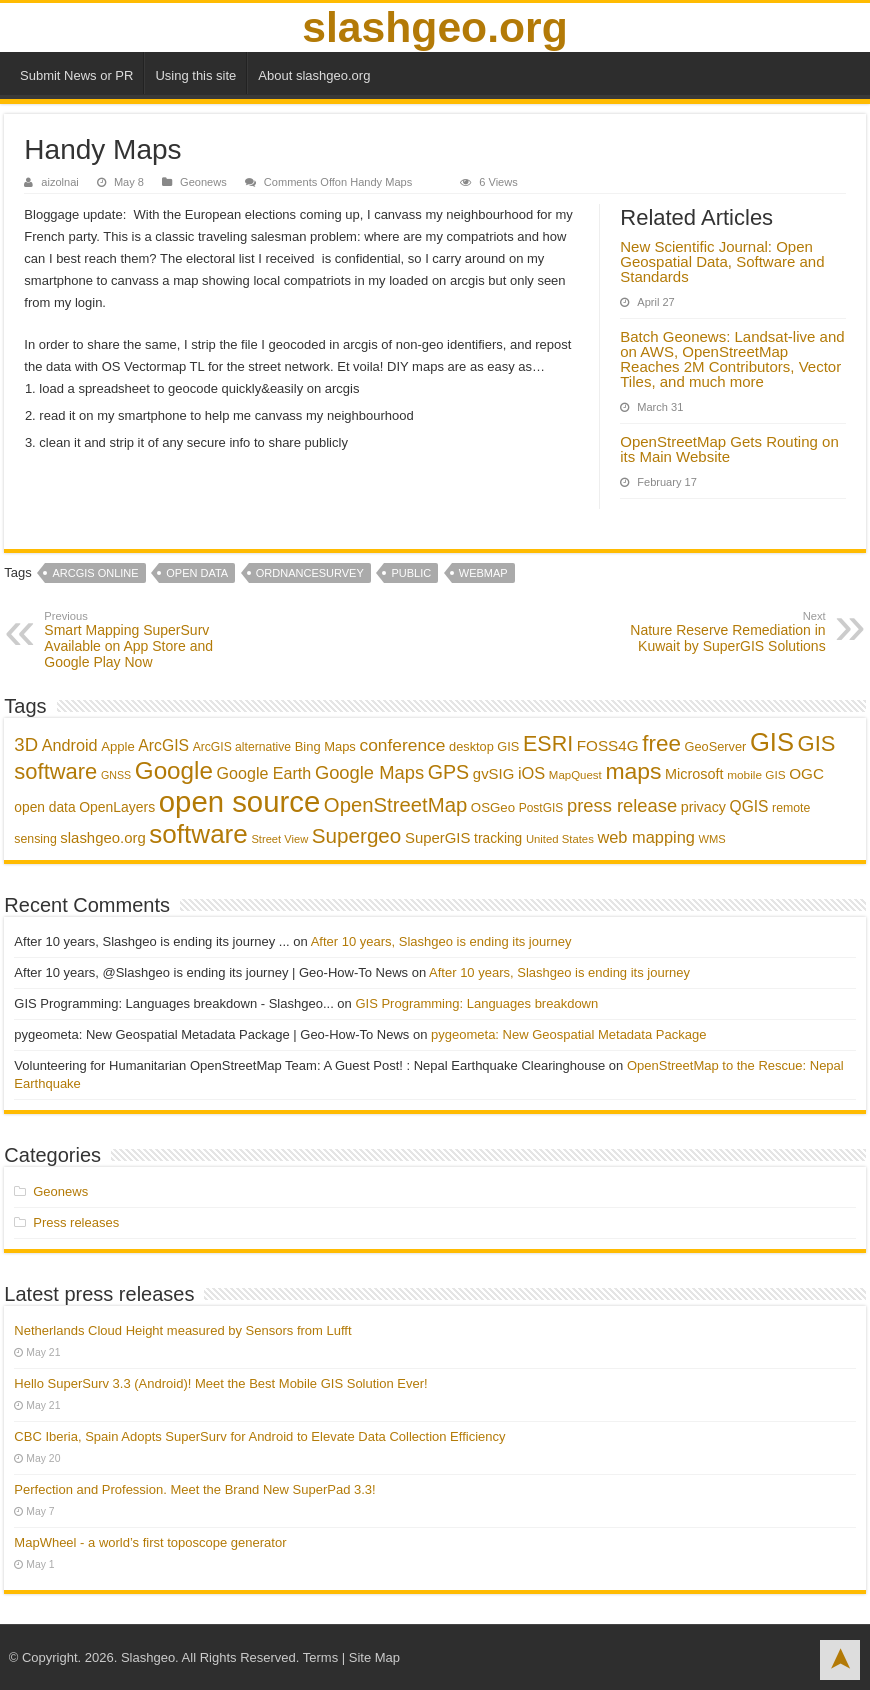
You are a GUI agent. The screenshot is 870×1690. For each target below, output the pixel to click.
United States (560, 839)
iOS (531, 773)
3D (26, 744)
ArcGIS (163, 745)
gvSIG (493, 773)
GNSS (116, 775)
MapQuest (575, 775)
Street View (279, 839)
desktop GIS (484, 746)
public (411, 573)
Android (70, 745)
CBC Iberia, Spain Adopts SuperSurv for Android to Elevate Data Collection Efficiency (259, 1436)
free (661, 743)
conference (402, 745)
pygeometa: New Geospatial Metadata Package (568, 1034)
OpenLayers (117, 807)
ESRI (548, 744)
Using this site (195, 75)
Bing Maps (325, 746)
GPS (449, 772)
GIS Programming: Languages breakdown (476, 1003)
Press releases (76, 1222)
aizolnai (59, 182)
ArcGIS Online (95, 573)
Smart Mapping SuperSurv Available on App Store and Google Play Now (146, 640)
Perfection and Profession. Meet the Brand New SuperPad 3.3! (194, 1489)
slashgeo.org (434, 27)
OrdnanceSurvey (310, 573)
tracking (498, 838)
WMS (711, 839)
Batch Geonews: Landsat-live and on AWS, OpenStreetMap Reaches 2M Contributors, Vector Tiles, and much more (732, 359)
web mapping (645, 837)
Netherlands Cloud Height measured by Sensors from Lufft (182, 1330)
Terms (320, 1657)
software (198, 834)
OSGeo (493, 807)
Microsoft (694, 774)
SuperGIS (437, 837)
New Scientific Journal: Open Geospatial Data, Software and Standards (722, 261)
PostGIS (541, 808)
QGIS (749, 806)
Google (174, 770)
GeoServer (716, 746)
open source (239, 801)
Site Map (374, 1657)
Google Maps (369, 772)
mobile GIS (756, 775)
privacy (703, 807)
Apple (118, 746)
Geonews (203, 182)
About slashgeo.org (314, 75)
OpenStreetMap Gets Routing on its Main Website (729, 449)
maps (633, 771)
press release (622, 805)
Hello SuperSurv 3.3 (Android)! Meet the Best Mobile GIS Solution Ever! (220, 1383)
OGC (806, 773)
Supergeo (357, 835)
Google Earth (264, 773)
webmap (483, 573)
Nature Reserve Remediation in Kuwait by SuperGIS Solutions (723, 632)
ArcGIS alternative (242, 747)
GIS (772, 742)
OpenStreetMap (395, 805)
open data (197, 573)
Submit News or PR (76, 75)
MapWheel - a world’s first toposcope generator (150, 1542)
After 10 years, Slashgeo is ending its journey (441, 941)
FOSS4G (608, 745)
